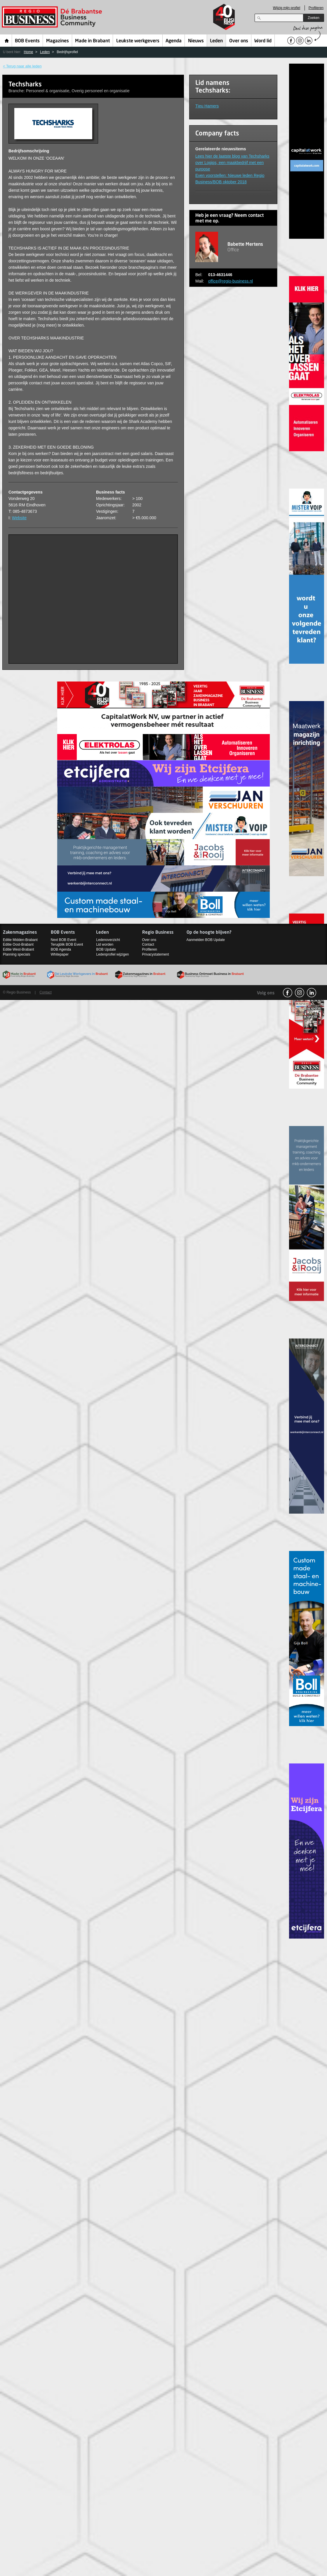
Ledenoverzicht (108, 940)
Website (19, 517)
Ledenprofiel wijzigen (112, 954)
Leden (216, 41)
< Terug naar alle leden (22, 66)
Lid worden (104, 944)
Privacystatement (155, 954)
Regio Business (53, 17)
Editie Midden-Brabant (20, 940)
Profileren (316, 8)
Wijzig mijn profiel (286, 8)
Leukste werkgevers (137, 41)
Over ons (238, 41)
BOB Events (27, 41)
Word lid (263, 41)
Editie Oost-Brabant (18, 944)
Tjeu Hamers (207, 106)
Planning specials (16, 954)
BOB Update (106, 949)
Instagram (299, 992)
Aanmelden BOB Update (206, 940)
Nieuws (196, 41)
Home (7, 40)
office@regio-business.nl (230, 281)
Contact (148, 944)
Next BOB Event (63, 940)
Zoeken (313, 18)
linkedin (311, 992)
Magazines (57, 41)
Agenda (174, 41)
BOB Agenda (61, 949)
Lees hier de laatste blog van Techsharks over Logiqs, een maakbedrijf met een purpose (232, 162)
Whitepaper (60, 954)
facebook (287, 992)
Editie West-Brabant (18, 949)
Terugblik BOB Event (67, 944)
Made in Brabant (92, 41)
